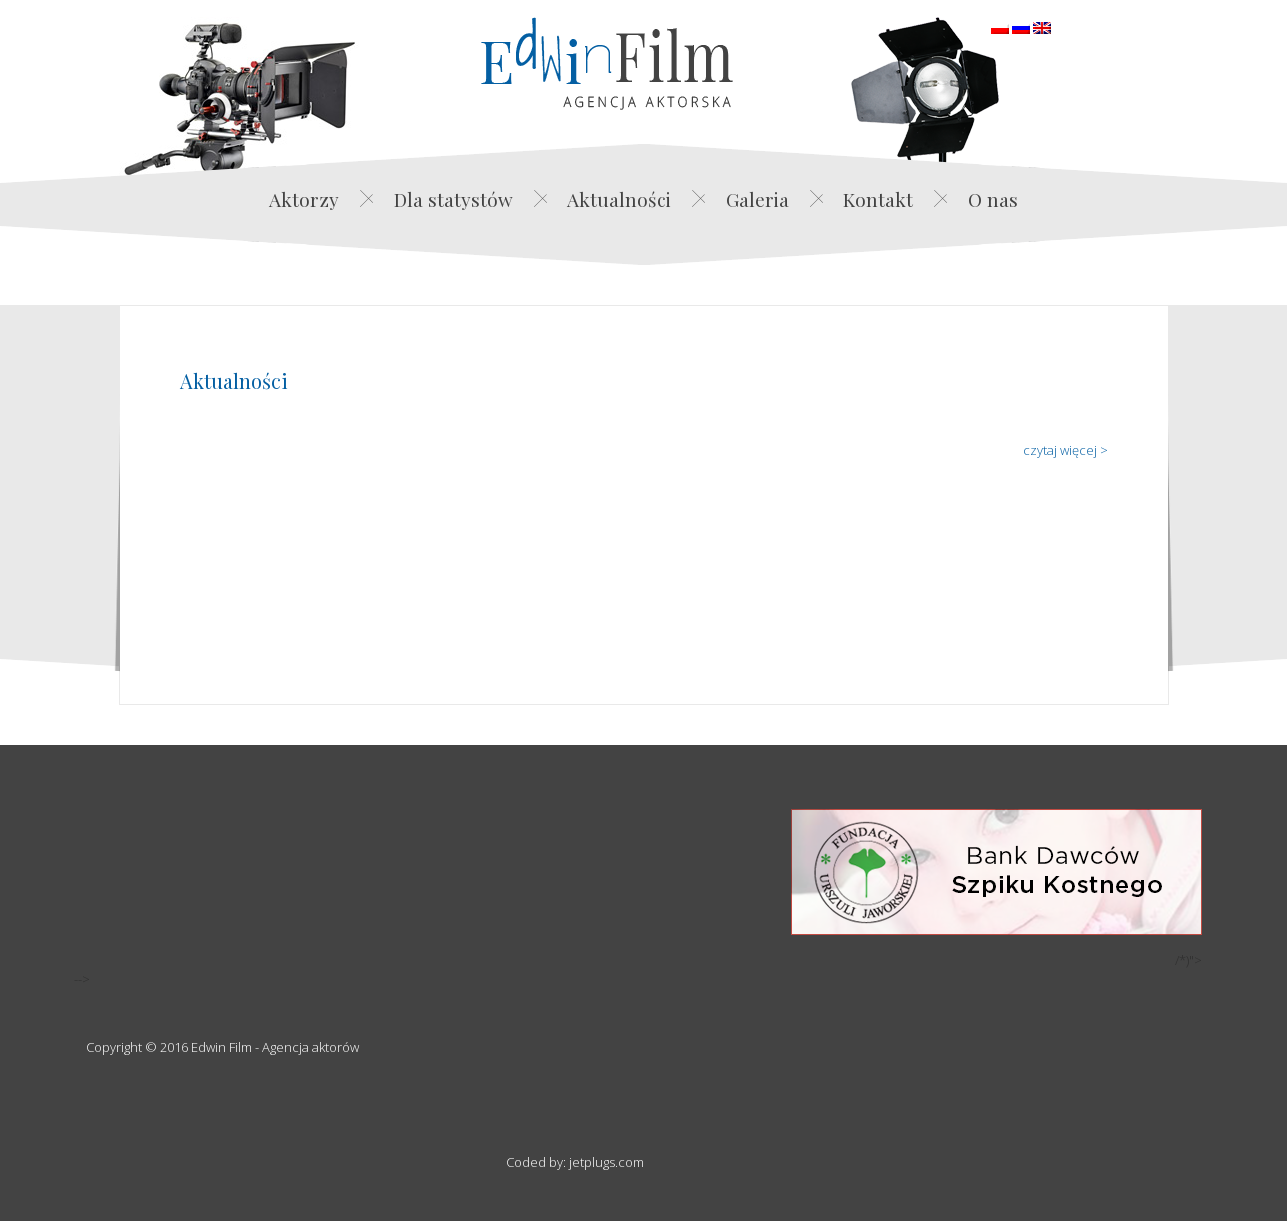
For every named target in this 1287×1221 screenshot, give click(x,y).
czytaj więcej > (1065, 450)
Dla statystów (453, 199)
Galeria (757, 199)
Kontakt (878, 199)
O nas (993, 199)
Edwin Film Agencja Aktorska (607, 63)
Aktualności (619, 199)
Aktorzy (304, 199)
